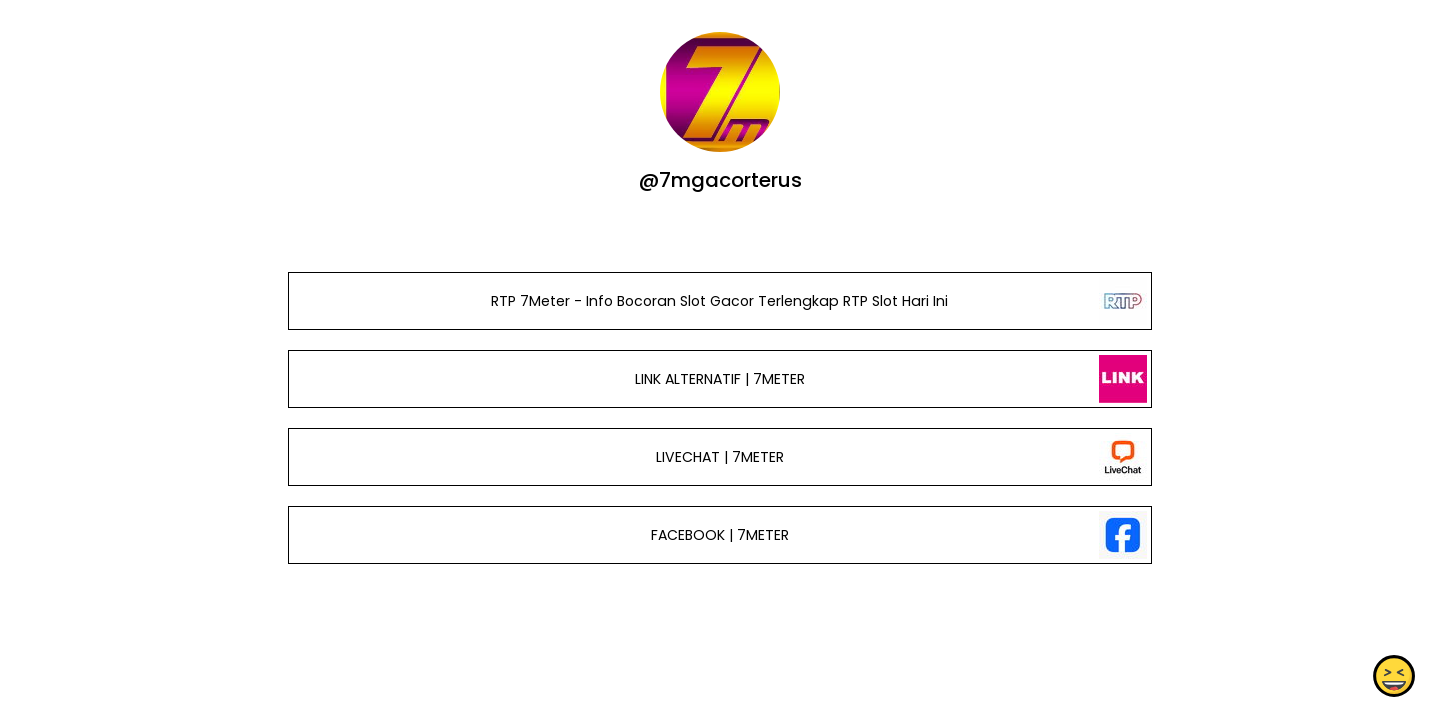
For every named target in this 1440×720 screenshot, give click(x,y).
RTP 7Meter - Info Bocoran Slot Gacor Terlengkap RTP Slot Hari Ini (719, 301)
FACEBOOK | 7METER (720, 535)
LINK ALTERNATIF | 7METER (720, 379)
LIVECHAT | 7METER (720, 457)
